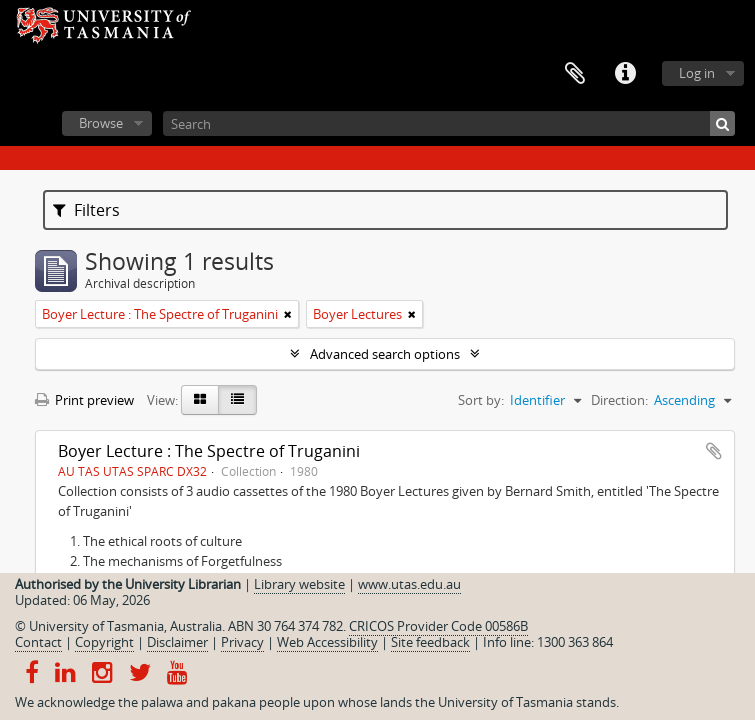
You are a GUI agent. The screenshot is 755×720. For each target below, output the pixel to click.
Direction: (619, 400)
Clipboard (575, 74)
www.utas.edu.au (409, 584)
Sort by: (481, 400)
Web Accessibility (327, 642)
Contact (38, 642)
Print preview (84, 400)
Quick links (625, 74)
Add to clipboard (714, 451)
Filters (86, 210)
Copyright (104, 642)
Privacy (242, 642)
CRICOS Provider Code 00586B (438, 626)
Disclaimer (177, 642)
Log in (697, 73)
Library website (299, 584)
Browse (101, 123)
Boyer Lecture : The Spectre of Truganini (209, 451)
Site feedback (430, 642)
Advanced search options (385, 354)
